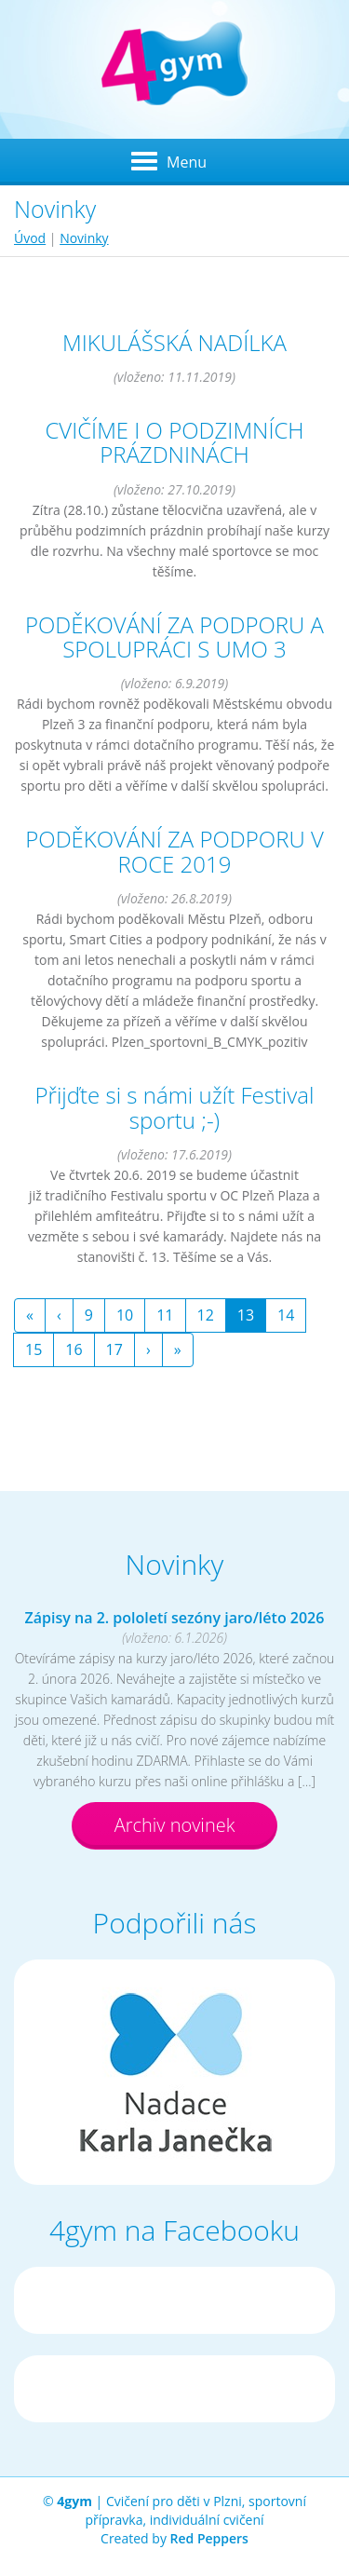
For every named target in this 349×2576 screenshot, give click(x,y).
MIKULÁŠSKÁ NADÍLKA (174, 342)
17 (114, 1349)
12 (205, 1315)
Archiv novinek (174, 1824)
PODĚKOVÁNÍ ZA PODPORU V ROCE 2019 (174, 850)
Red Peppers (209, 2538)
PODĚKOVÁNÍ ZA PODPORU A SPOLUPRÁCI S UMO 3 (174, 636)
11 (164, 1315)
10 (124, 1315)
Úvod (30, 238)
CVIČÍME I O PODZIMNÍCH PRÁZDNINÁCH (174, 441)
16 (73, 1349)
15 (33, 1349)
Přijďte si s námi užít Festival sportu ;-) (175, 1106)
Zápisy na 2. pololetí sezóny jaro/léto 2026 (175, 1617)
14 (285, 1315)
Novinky (84, 238)
